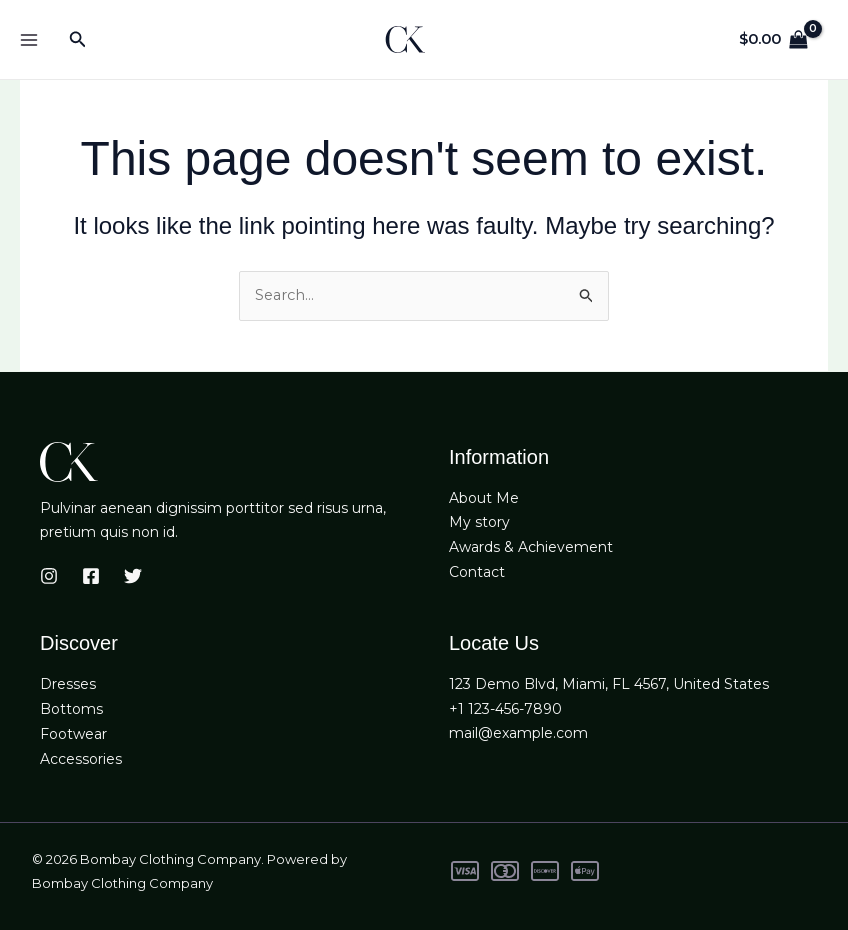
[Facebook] (91, 577)
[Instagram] (49, 577)
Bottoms (71, 709)
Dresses (68, 685)
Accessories (81, 759)
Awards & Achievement (531, 548)
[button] (78, 40)
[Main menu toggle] (28, 39)
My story (479, 523)
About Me (484, 498)
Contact (477, 573)
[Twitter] (133, 577)
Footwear (73, 734)
